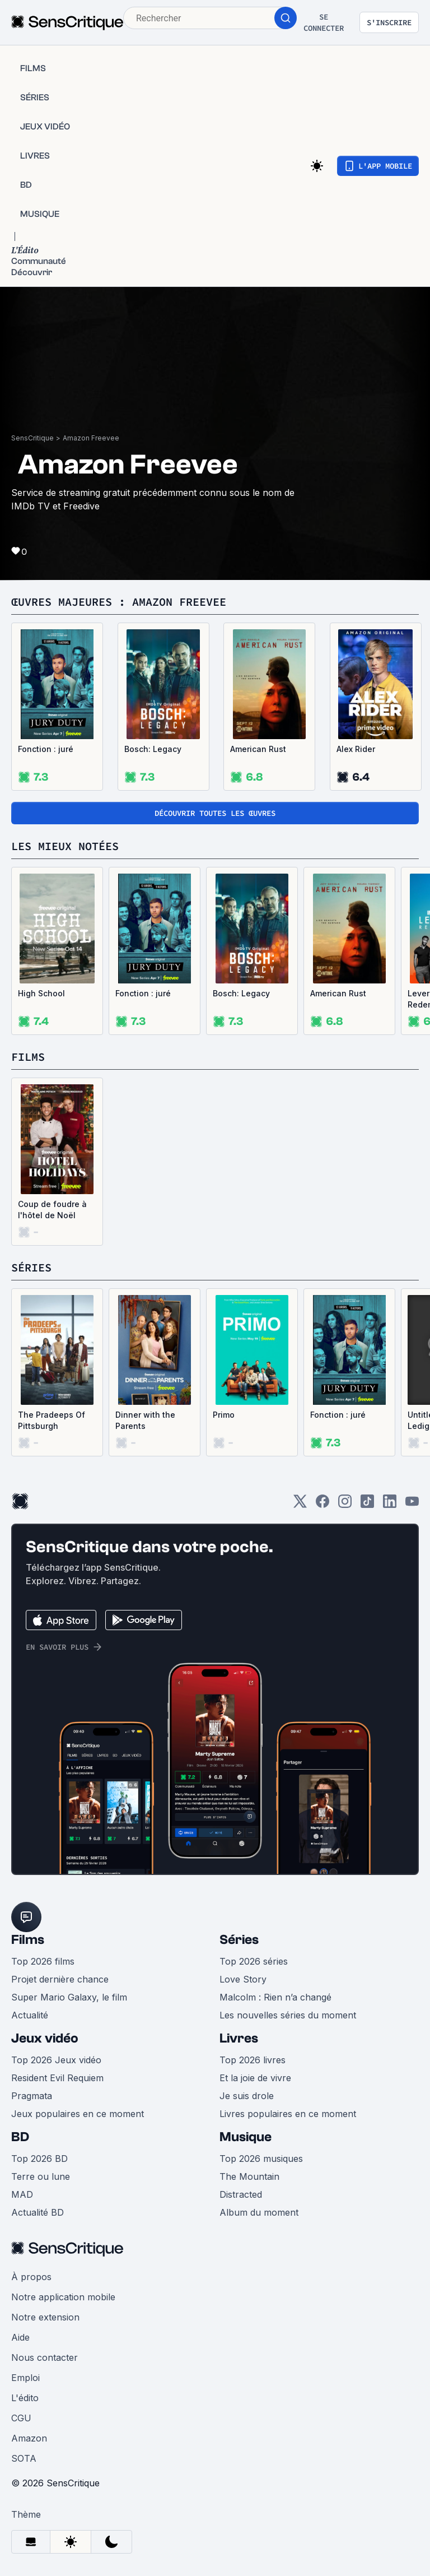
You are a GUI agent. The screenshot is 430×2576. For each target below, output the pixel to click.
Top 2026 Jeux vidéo (56, 2060)
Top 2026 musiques (261, 2158)
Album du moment (258, 2212)
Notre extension (45, 2317)
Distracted (240, 2194)
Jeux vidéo (44, 2038)
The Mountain (249, 2176)
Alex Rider (355, 749)
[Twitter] (300, 1505)
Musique (245, 2137)
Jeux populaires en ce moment (77, 2113)
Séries (239, 1939)
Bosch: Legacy (152, 749)
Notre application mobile (63, 2297)
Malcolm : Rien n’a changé (275, 1997)
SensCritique (32, 438)
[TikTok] (367, 1505)
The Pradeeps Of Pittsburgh (51, 1420)
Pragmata (31, 2095)
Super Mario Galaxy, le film (69, 1997)
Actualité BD (37, 2212)
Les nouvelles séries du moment (287, 2015)
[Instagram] (345, 1505)
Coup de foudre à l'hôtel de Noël (52, 1209)
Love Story (243, 1979)
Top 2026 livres (252, 2060)
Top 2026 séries (253, 1961)
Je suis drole (246, 2095)
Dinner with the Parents (145, 1420)
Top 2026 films (42, 1961)
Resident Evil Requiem (57, 2077)
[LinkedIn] (389, 1505)
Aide (20, 2337)
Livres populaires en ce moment (287, 2113)
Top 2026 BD (39, 2158)
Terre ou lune (40, 2176)
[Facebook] (322, 1505)
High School (41, 993)
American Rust (258, 749)
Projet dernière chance (60, 1979)
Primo (224, 1414)
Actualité (29, 2015)
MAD (22, 2194)
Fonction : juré (45, 749)
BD (20, 2137)
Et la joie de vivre (255, 2077)
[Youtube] (412, 1505)
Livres (238, 2038)
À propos (31, 2276)
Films (27, 1939)
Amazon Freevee (91, 438)
